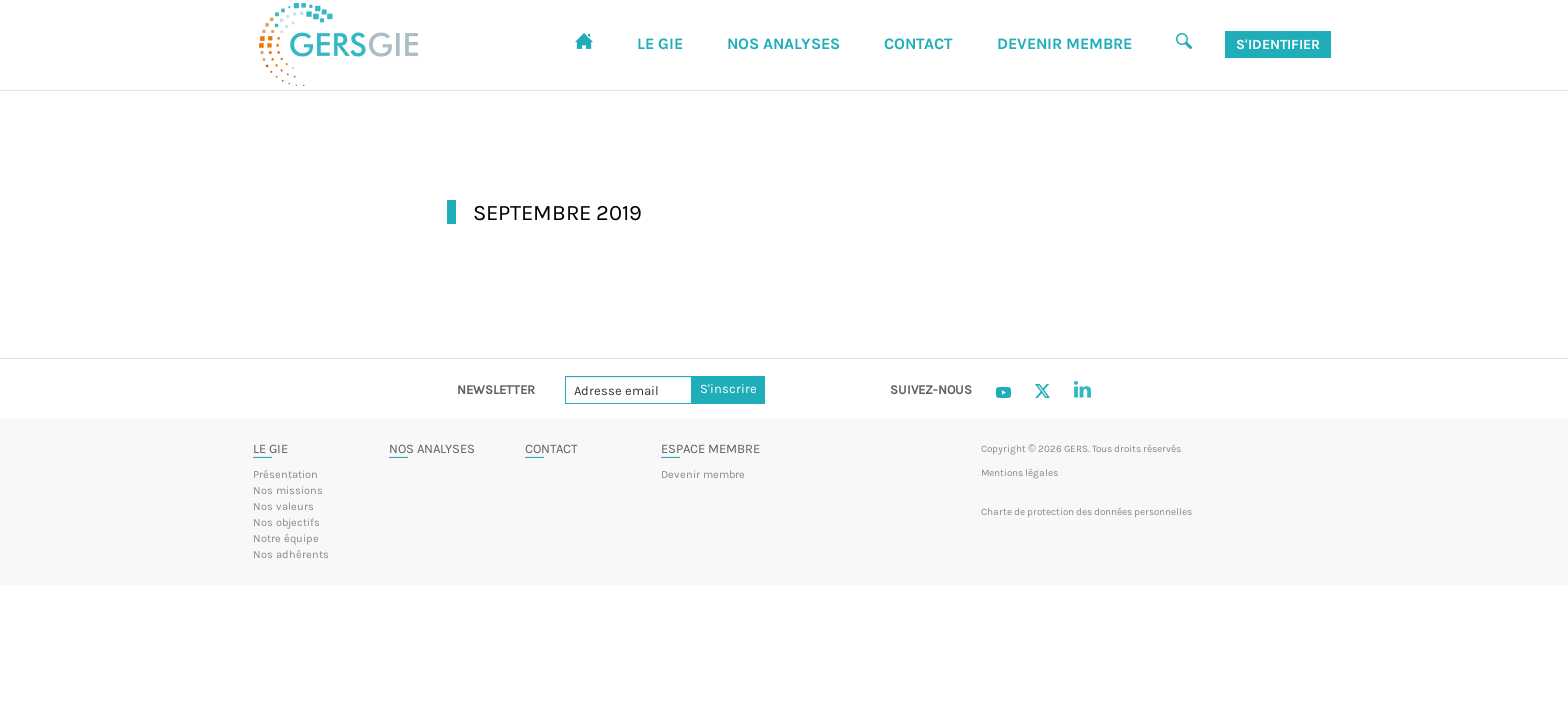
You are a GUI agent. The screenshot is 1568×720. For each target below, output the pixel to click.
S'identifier (1278, 44)
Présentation (285, 474)
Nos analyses (432, 448)
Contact (551, 448)
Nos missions (288, 490)
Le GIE (270, 448)
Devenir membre (703, 474)
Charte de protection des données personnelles (1086, 512)
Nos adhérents (291, 554)
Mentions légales (1019, 473)
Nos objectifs (286, 522)
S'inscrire (728, 389)
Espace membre (710, 448)
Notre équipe (286, 538)
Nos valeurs (283, 506)
